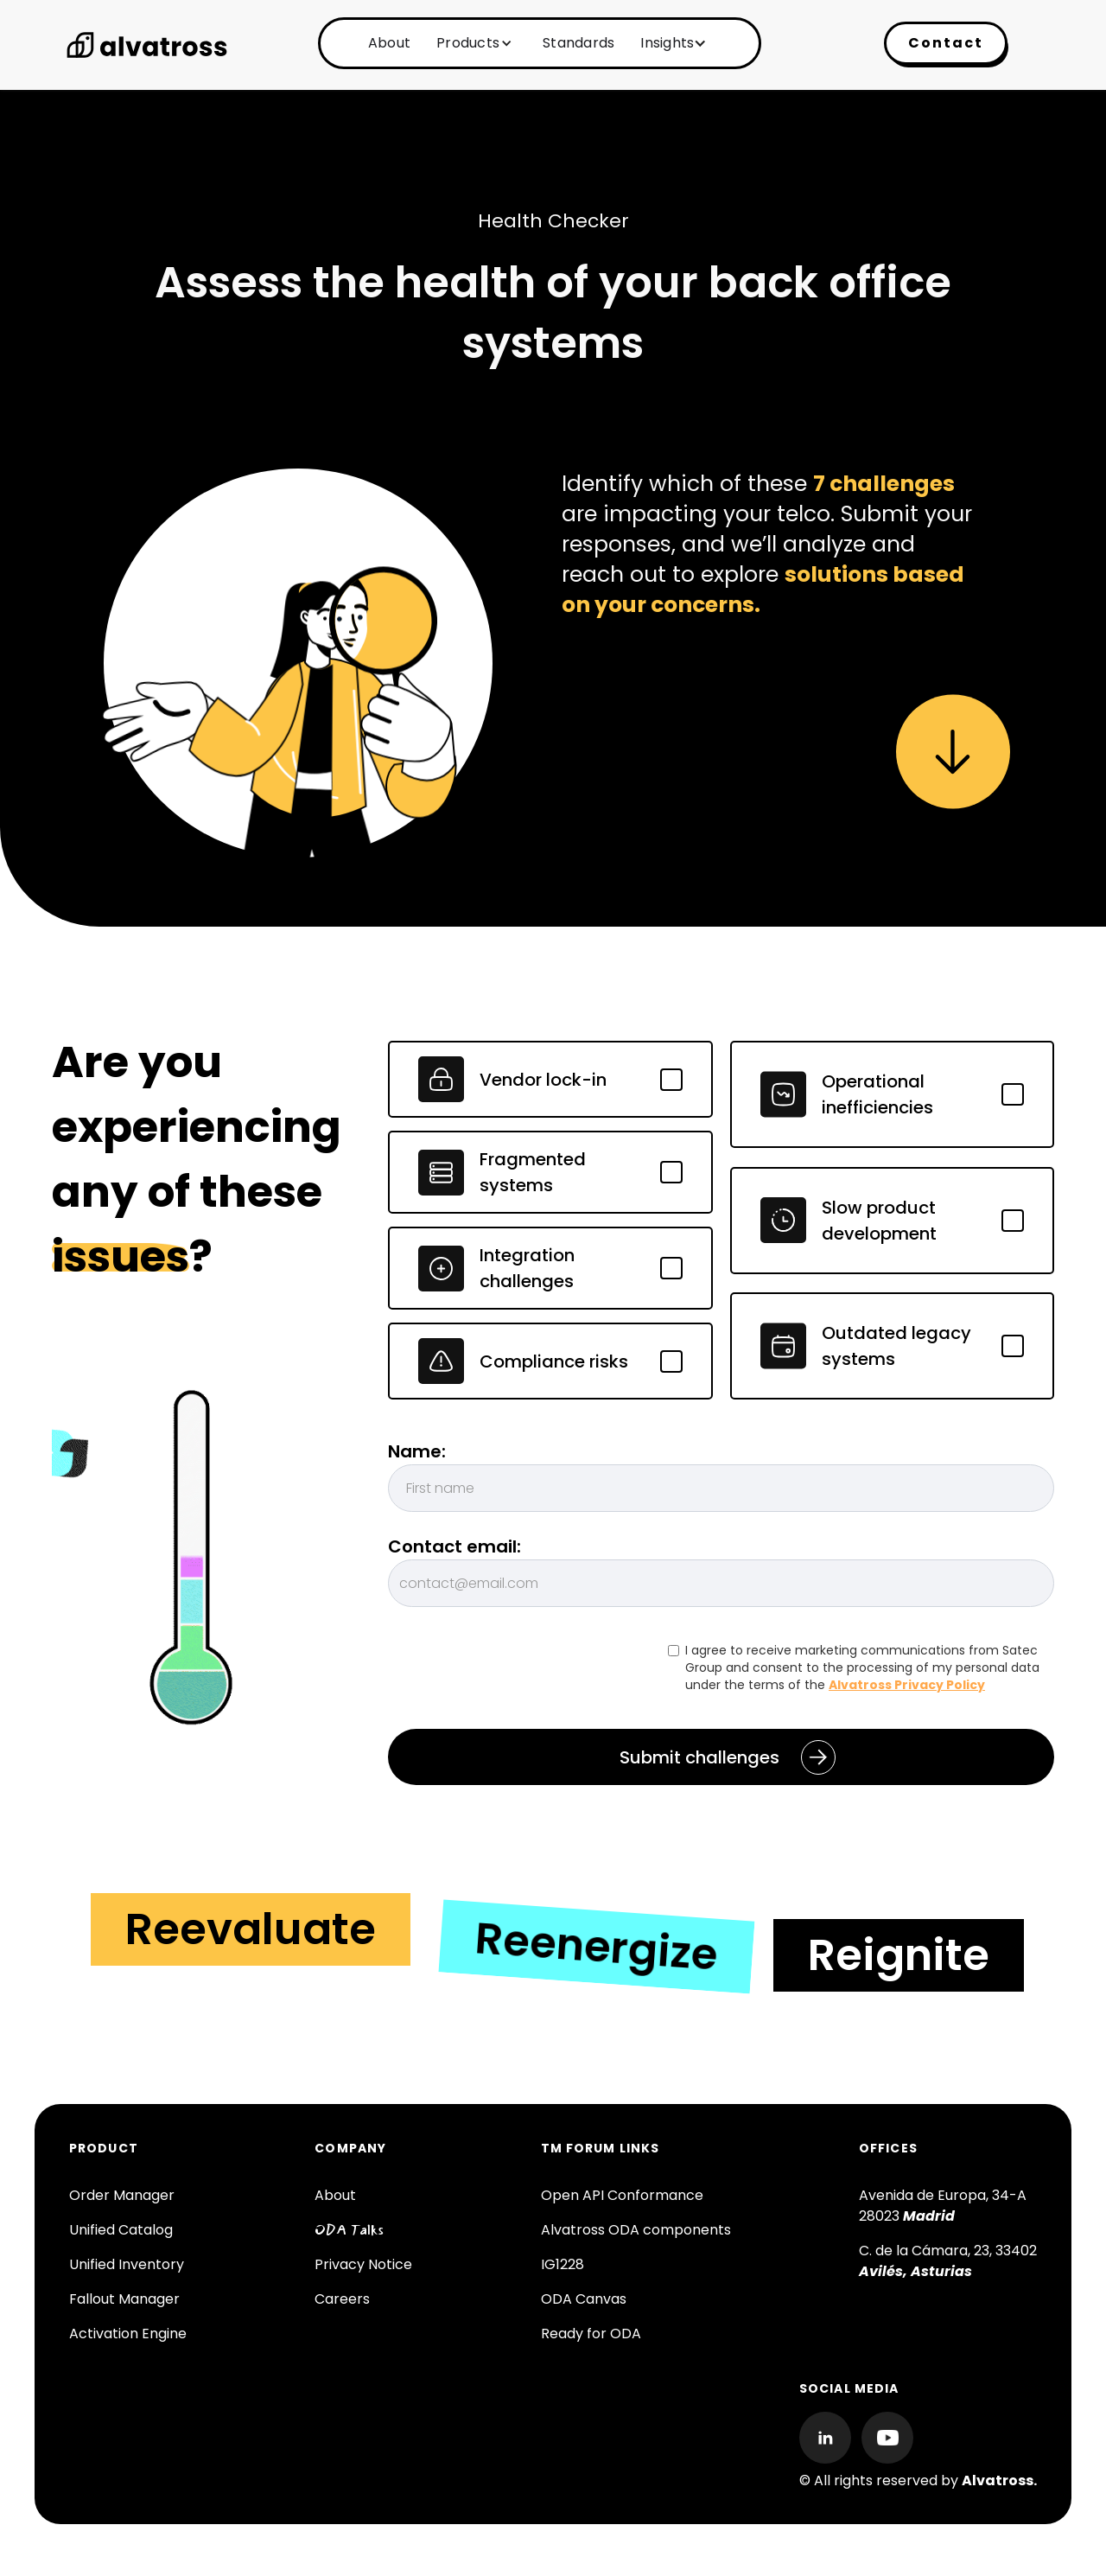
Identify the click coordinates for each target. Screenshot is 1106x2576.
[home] (147, 45)
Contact (945, 43)
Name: (417, 1451)
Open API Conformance (622, 2195)
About (389, 43)
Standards (578, 43)
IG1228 (562, 2264)
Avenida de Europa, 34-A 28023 (943, 2205)
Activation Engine (128, 2333)
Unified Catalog (121, 2230)
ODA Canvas (583, 2299)
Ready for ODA (591, 2333)
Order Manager (122, 2195)
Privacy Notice (363, 2264)
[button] (472, 43)
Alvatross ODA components (636, 2230)
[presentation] (519, 1675)
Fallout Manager (124, 2299)
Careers (342, 2299)
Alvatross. (999, 2480)
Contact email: (454, 1546)
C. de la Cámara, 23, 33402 (948, 2261)
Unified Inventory (126, 2264)
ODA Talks (349, 2230)
